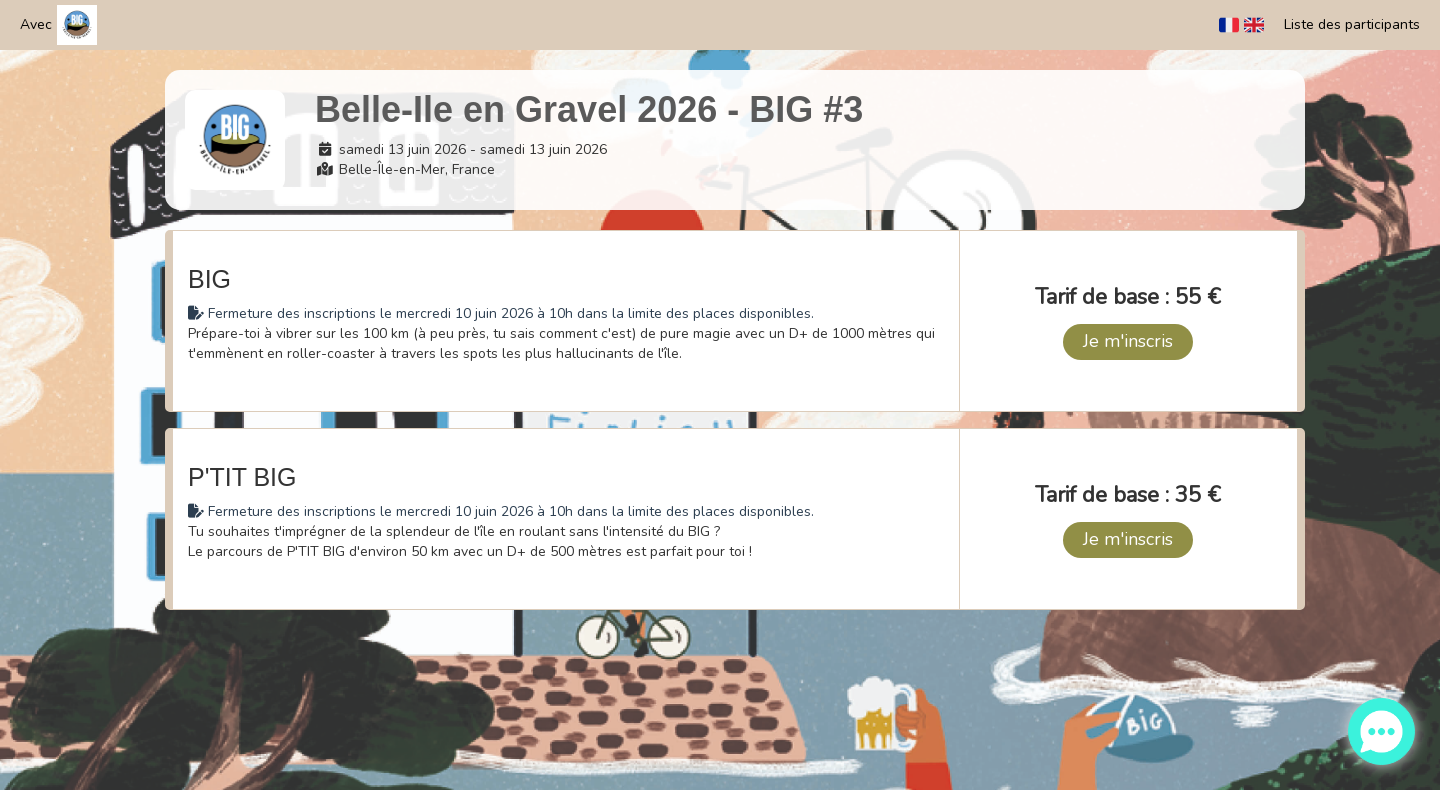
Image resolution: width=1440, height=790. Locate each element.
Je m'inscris (1128, 341)
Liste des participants (1352, 24)
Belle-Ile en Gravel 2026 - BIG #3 (589, 109)
